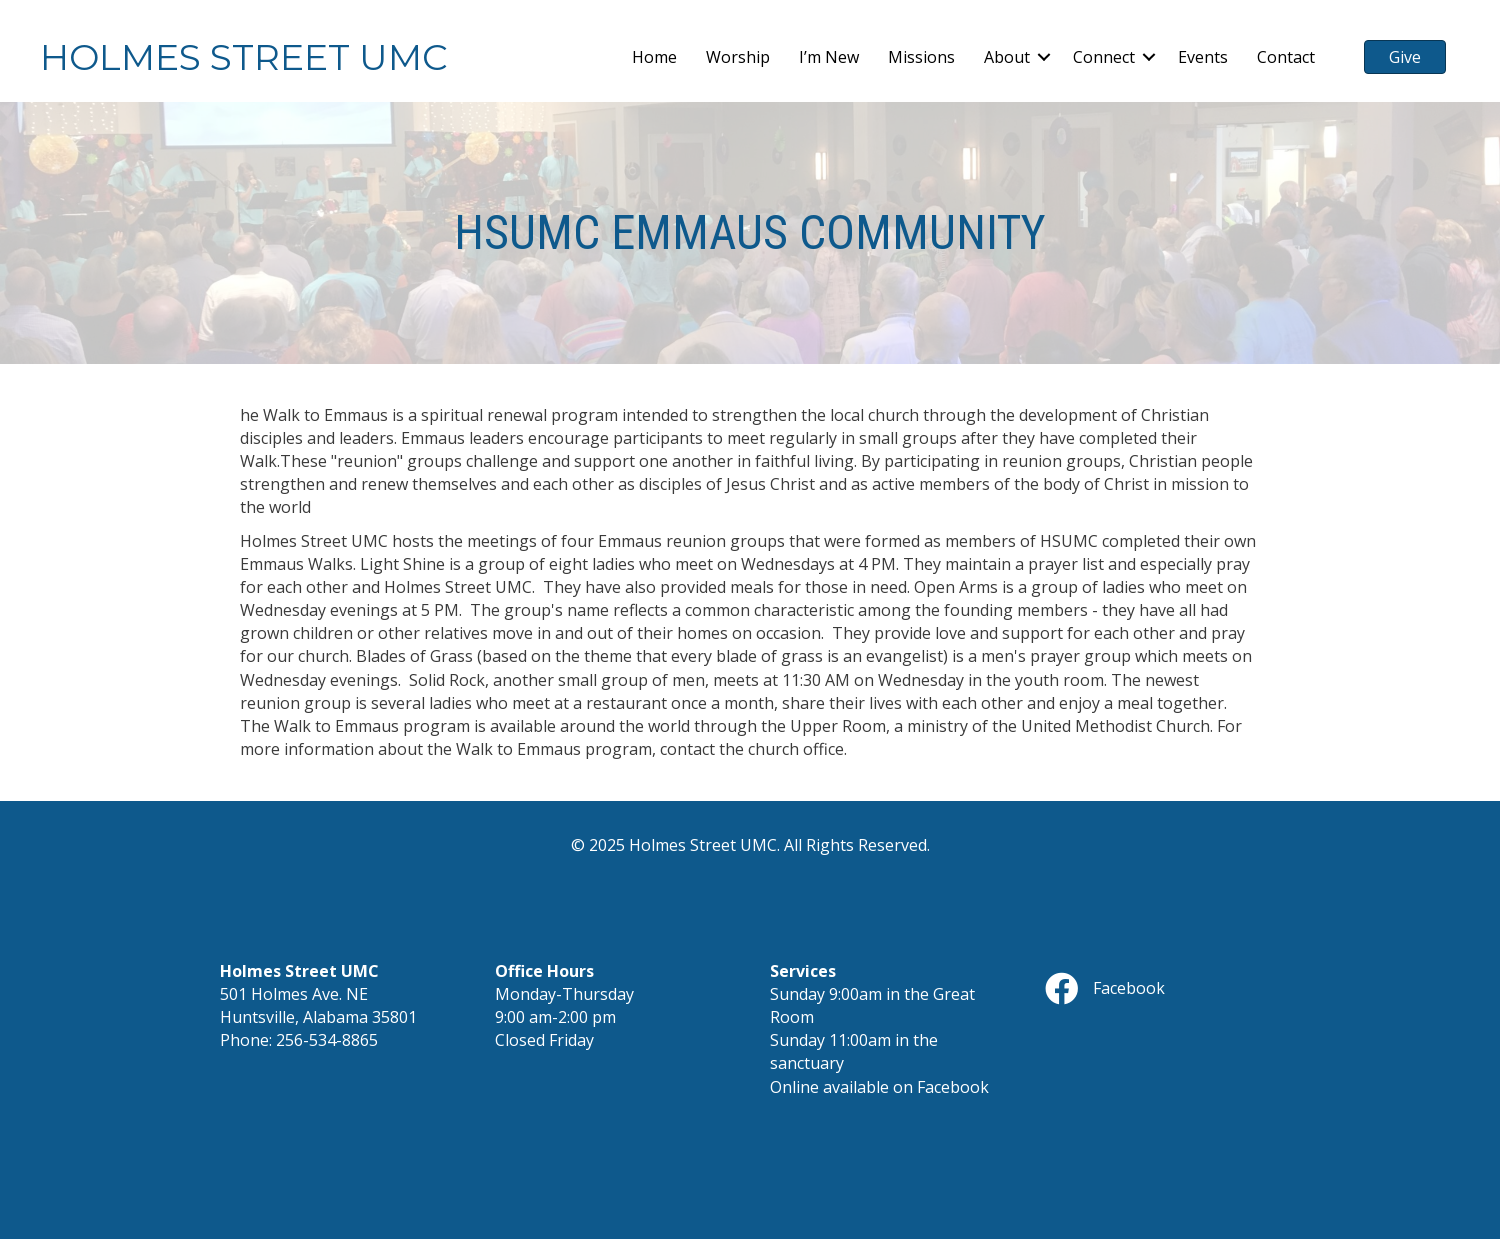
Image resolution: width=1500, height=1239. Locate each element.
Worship (738, 57)
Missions (921, 57)
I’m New (829, 57)
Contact (1286, 57)
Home (654, 57)
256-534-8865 (327, 1040)
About (1007, 57)
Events (1203, 57)
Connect (1104, 57)
